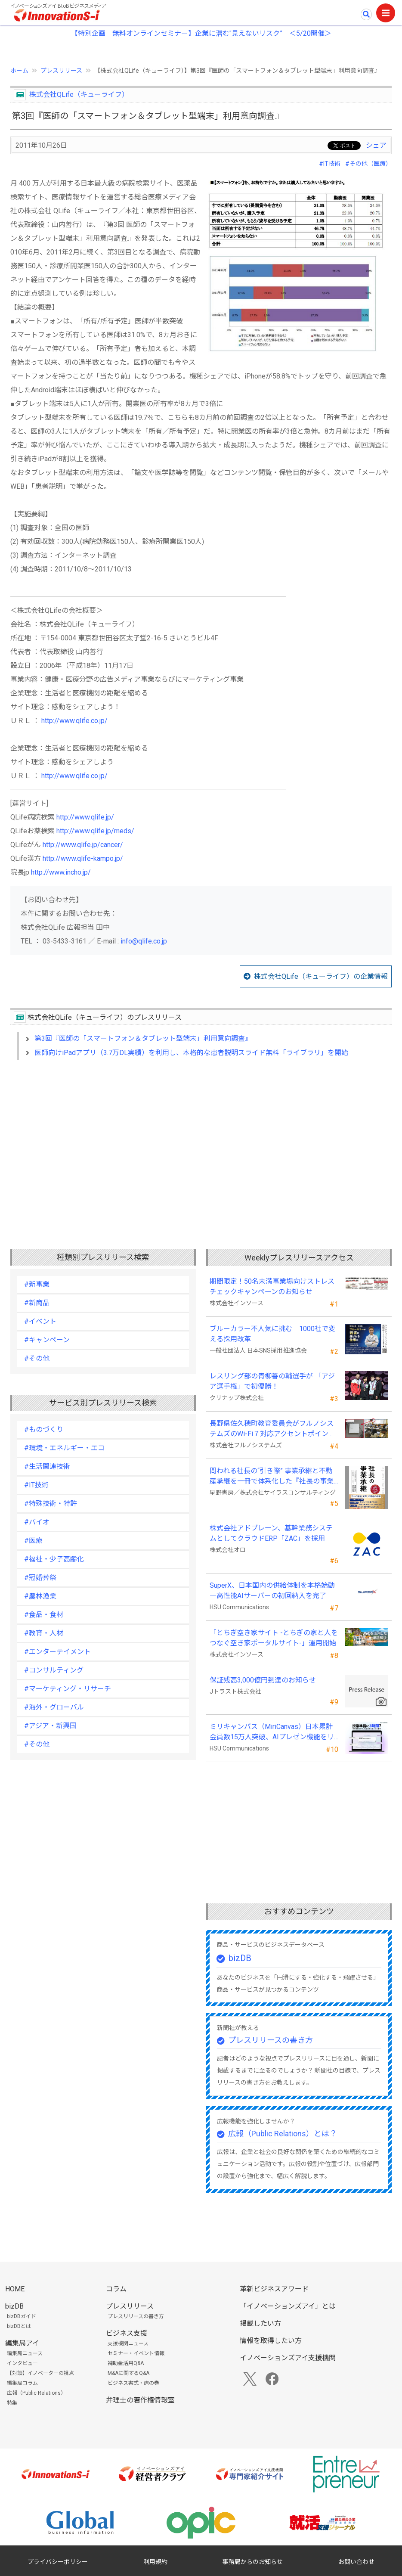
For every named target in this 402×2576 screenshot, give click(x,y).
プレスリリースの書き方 (270, 2040)
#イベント (40, 1321)
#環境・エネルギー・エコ (64, 1448)
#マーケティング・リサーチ (67, 1689)
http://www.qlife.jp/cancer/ (83, 845)
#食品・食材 (43, 1615)
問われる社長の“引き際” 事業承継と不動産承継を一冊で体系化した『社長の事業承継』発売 (272, 1477)
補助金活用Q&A (126, 2363)
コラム (116, 2289)
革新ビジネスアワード (274, 2289)
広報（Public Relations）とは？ (282, 2133)
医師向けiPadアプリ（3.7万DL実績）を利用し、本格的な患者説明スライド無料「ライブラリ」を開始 (191, 1053)
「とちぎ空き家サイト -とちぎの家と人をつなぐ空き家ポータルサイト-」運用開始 (274, 1638)
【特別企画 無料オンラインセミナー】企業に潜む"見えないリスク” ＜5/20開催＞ (201, 33)
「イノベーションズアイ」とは (288, 2306)
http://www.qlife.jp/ (85, 817)
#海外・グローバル (54, 1707)
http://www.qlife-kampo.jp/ (83, 858)
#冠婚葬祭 (40, 1578)
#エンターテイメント (57, 1652)
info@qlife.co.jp (144, 941)
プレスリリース (61, 70)
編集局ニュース (25, 2353)
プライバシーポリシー (58, 2561)
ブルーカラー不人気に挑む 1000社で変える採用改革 (272, 1334)
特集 (12, 2403)
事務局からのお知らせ (253, 2561)
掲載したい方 (260, 2323)
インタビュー (22, 2363)
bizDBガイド (21, 2316)
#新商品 (36, 1303)
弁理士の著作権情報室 (140, 2400)
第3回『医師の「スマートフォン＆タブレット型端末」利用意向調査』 (143, 1038)
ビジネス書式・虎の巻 (133, 2383)
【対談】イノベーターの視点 (40, 2373)
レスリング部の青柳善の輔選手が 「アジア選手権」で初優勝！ (272, 1381)
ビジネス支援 (126, 2333)
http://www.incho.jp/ (61, 872)
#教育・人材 (43, 1633)
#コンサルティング (53, 1670)
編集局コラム (22, 2383)
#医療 (33, 1540)
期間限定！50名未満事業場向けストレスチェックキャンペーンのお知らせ (272, 1286)
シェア (376, 145)
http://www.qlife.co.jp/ (74, 721)
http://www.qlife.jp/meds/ (95, 831)
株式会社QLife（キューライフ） (79, 94)
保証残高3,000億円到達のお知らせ (263, 1680)
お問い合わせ (356, 2561)
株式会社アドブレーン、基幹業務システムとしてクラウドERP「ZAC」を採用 (271, 1533)
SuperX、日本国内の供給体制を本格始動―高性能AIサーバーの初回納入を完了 (272, 1590)
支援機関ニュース (128, 2343)
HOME (15, 2289)
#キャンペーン (47, 1340)
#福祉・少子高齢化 (54, 1559)
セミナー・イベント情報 (136, 2353)
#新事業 (36, 1284)
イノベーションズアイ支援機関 (288, 2358)
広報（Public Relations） (36, 2393)
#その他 (36, 1358)
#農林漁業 (40, 1596)
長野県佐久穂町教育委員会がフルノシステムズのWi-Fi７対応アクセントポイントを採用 (272, 1429)
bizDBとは (19, 2326)
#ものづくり (43, 1429)
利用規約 (155, 2561)
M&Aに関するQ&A (128, 2373)
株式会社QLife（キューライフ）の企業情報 (321, 976)
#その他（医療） (368, 163)
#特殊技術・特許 (50, 1503)
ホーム (19, 70)
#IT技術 (329, 163)
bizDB (240, 1958)
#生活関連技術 (47, 1466)
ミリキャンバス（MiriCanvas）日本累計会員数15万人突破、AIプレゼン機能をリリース (272, 1732)
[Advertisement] (201, 1140)
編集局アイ (22, 2343)
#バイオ (36, 1522)
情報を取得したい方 (271, 2341)
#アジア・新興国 (50, 1726)
